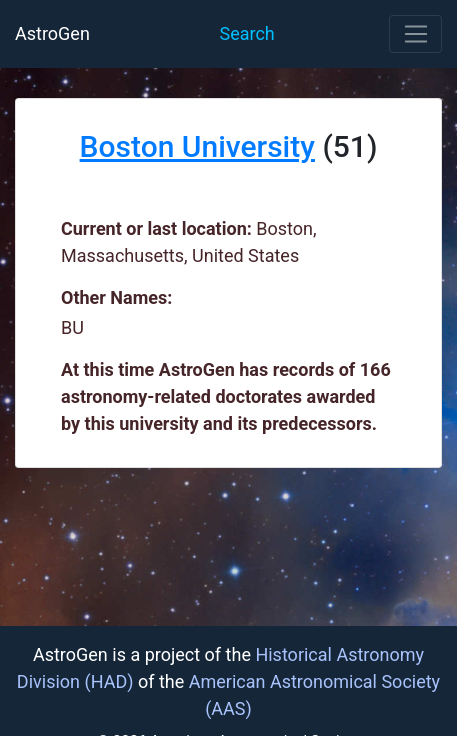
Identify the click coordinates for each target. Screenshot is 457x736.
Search (246, 33)
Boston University (197, 146)
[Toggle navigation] (415, 34)
